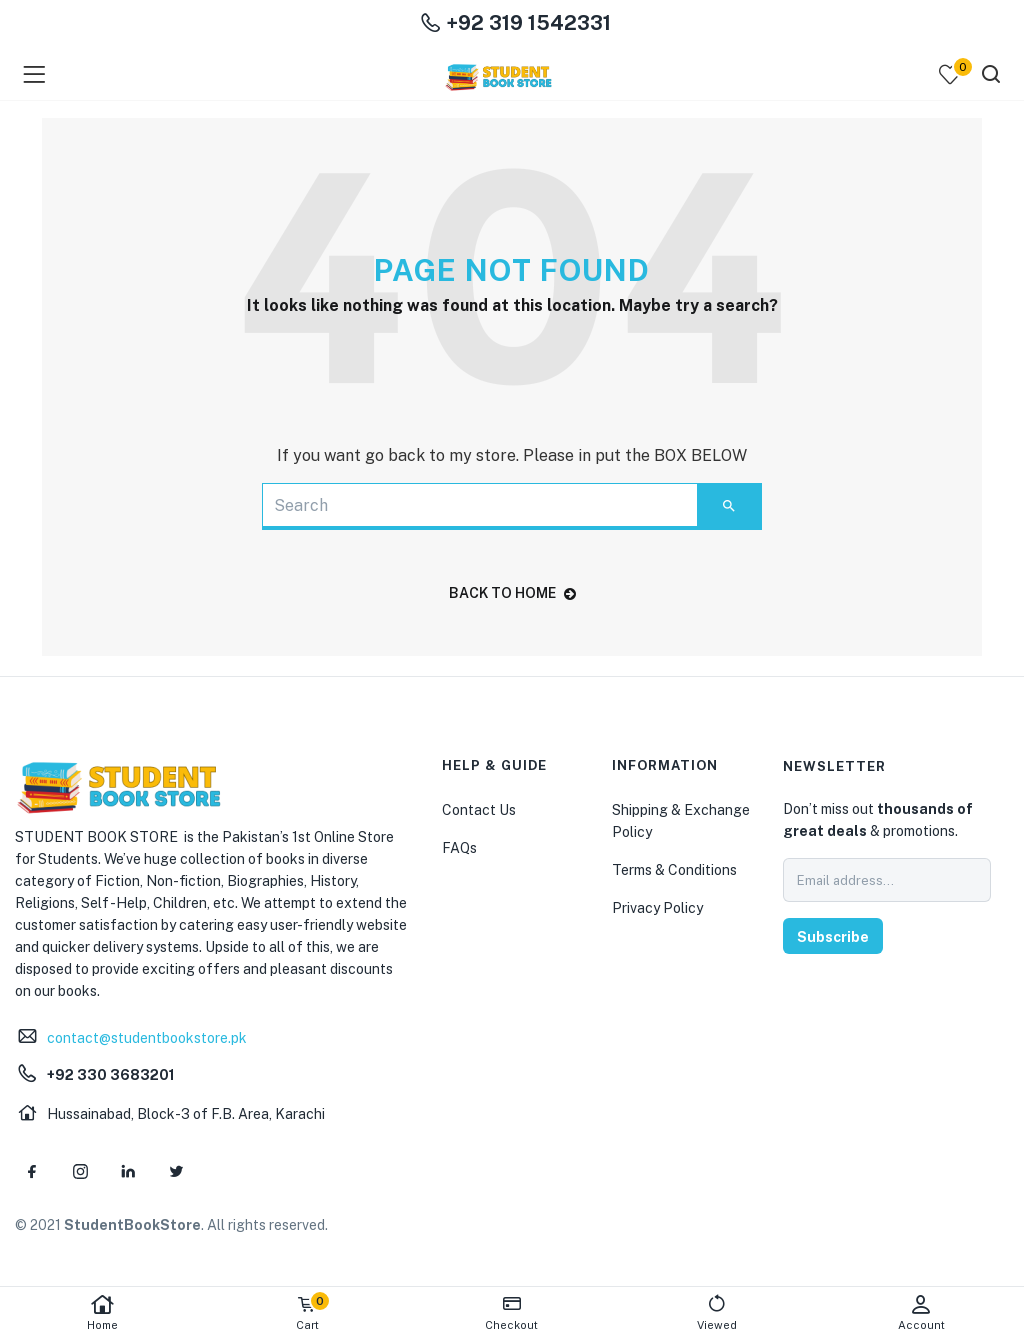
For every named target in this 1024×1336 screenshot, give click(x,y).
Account (921, 1312)
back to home (512, 593)
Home (102, 1312)
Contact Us (479, 810)
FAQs (459, 848)
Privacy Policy (657, 908)
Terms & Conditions (674, 870)
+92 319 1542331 (516, 23)
